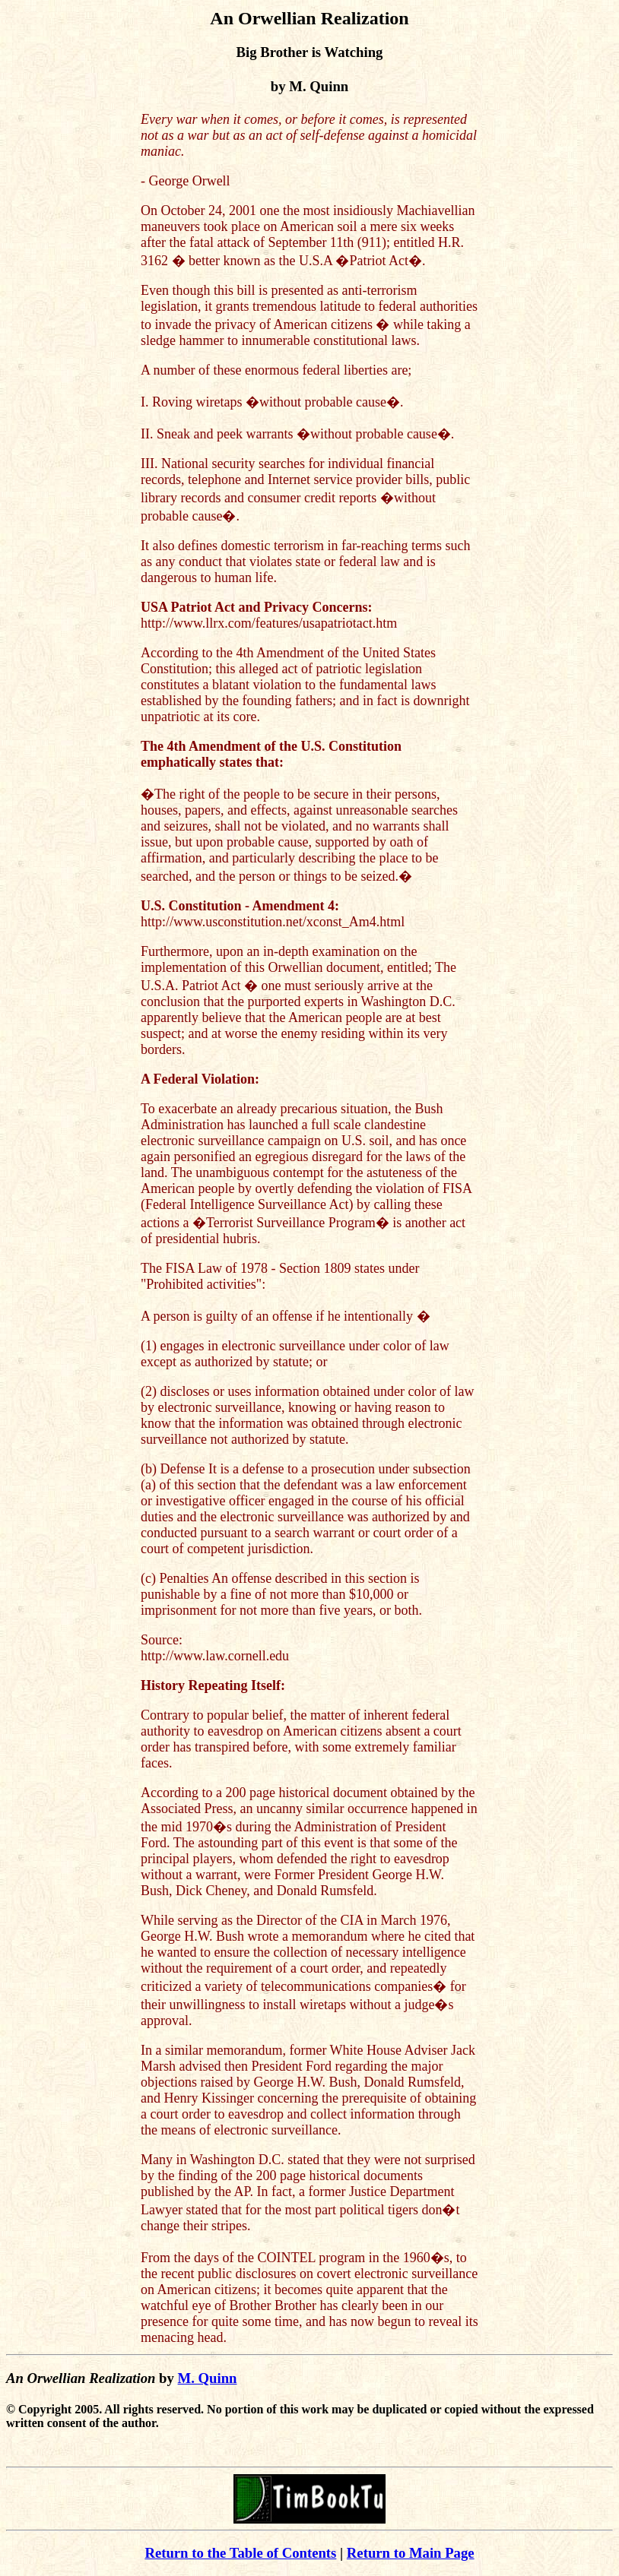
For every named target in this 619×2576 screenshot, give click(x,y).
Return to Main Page (411, 2553)
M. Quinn (207, 2378)
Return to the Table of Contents (240, 2553)
